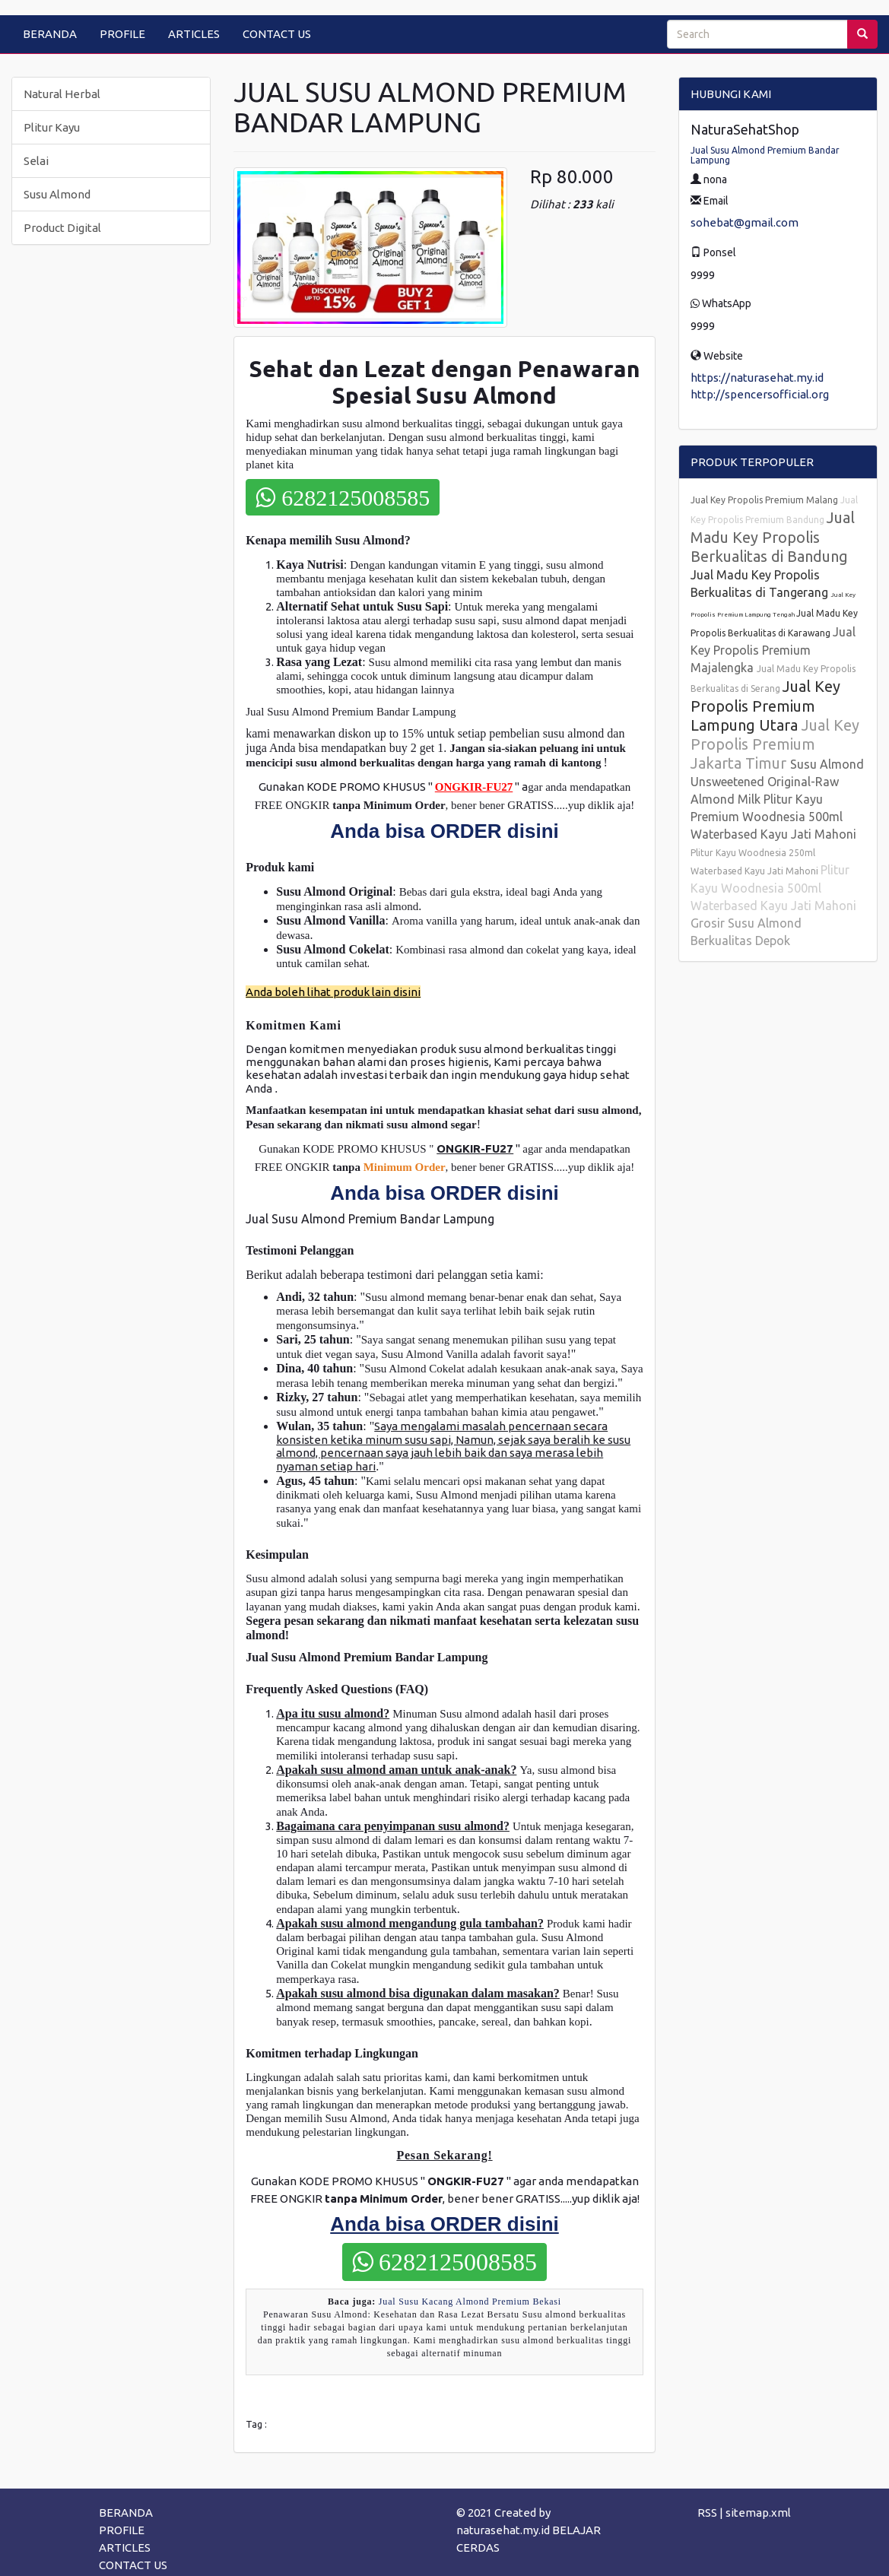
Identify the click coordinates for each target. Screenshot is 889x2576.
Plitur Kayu (52, 127)
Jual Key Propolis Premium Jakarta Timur (775, 744)
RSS (707, 2512)
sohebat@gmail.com (745, 222)
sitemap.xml (758, 2512)
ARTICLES (194, 33)
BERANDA (50, 33)
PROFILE (122, 33)
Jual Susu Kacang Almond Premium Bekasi (470, 2301)
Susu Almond (57, 194)
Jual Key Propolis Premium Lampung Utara (765, 705)
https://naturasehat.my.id (757, 377)
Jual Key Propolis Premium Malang (765, 500)
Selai (36, 160)
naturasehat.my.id (503, 2530)
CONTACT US (277, 33)
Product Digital (62, 227)
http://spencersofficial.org (760, 394)
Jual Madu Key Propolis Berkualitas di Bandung (773, 537)
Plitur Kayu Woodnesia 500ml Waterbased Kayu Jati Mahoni (773, 887)
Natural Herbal (62, 93)
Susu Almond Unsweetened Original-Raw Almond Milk (777, 781)
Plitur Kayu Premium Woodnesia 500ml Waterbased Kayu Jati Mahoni (773, 816)
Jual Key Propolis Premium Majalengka (773, 649)
